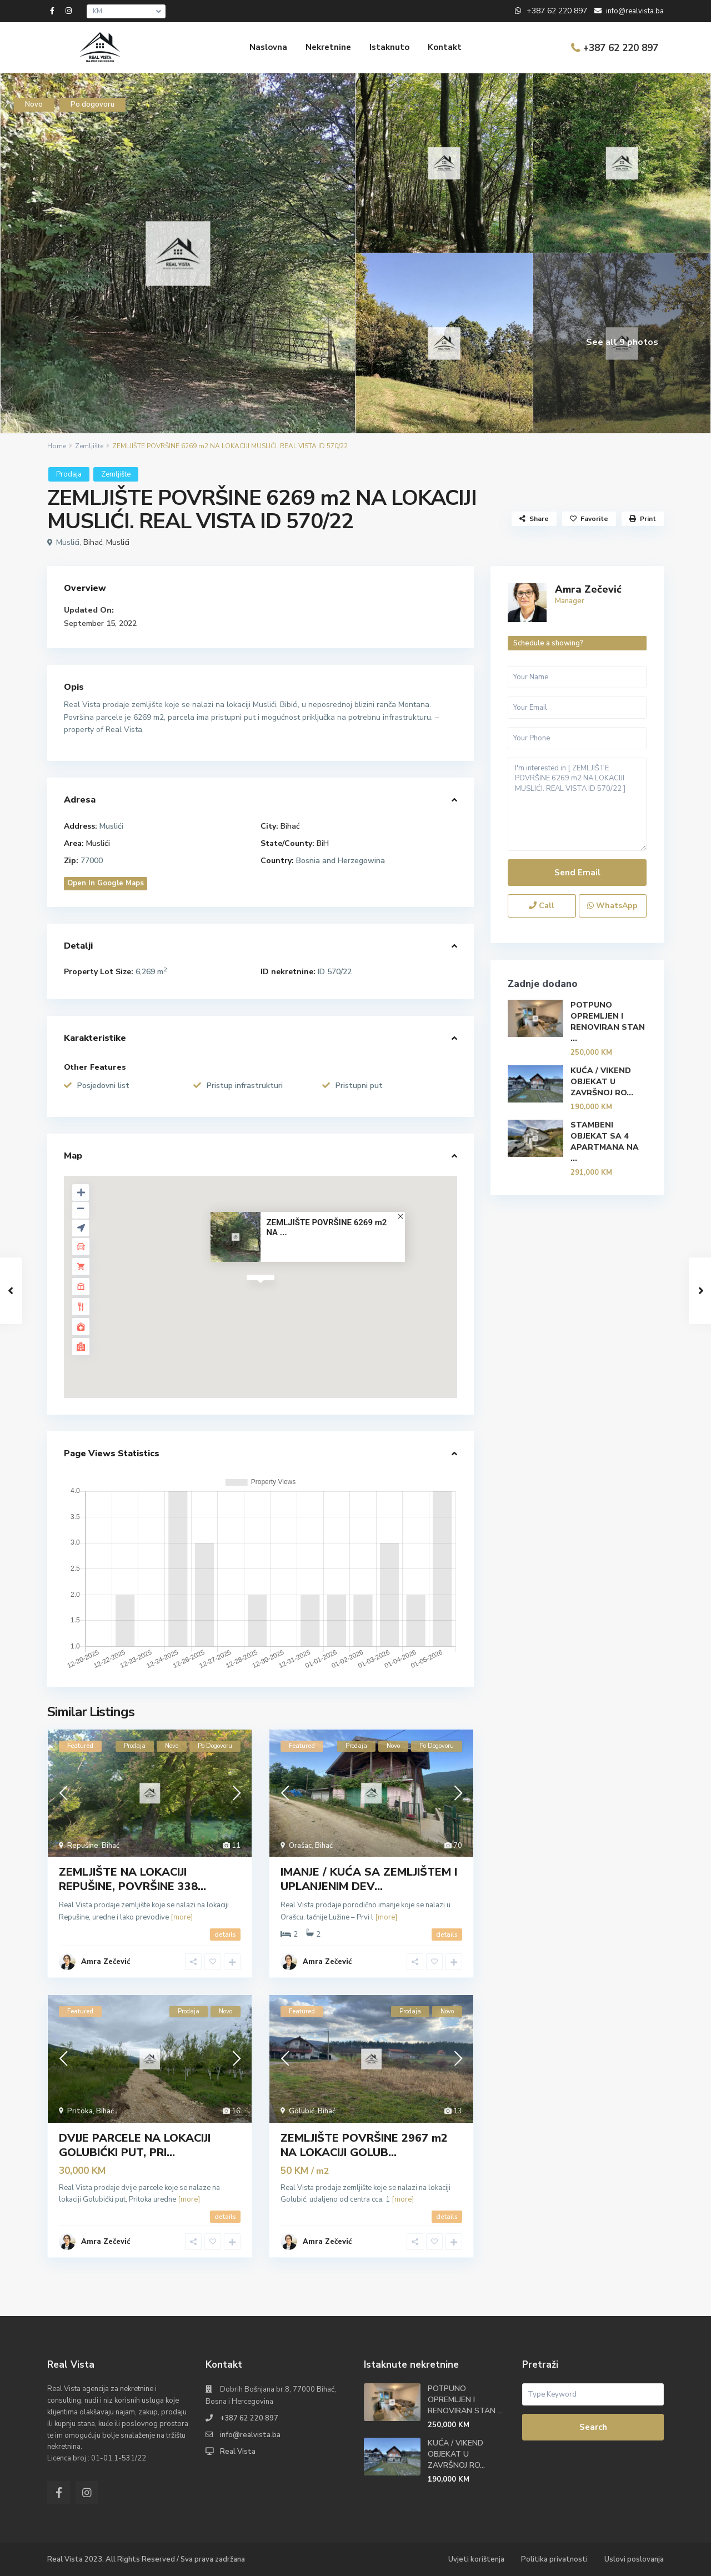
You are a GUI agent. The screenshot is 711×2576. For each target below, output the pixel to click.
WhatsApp (612, 905)
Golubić (301, 2111)
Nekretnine (328, 47)
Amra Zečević (105, 1962)
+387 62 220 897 (620, 48)
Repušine (82, 1846)
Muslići (117, 542)
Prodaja (69, 474)
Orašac (300, 1846)
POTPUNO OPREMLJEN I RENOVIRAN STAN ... (607, 1022)
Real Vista (238, 2452)
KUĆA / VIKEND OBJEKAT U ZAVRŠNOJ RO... (601, 1081)
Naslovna (268, 47)
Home (56, 446)
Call (541, 905)
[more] (182, 1917)
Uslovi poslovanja (634, 2559)
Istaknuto (389, 47)
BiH (323, 843)
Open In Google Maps (105, 883)
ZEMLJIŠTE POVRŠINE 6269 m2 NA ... (326, 1228)
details (225, 1934)
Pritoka (80, 2111)
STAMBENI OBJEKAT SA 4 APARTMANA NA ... (604, 1142)
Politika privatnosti (554, 2559)
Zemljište (89, 446)
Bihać (92, 542)
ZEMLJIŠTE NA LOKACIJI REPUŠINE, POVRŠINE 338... (132, 1879)
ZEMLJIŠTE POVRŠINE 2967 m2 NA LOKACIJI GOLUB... (364, 2145)
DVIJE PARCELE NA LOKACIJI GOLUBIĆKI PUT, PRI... (135, 2145)
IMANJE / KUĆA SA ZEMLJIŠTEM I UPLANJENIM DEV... (369, 1879)
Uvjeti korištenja (476, 2559)
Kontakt (445, 47)
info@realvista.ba (250, 2435)
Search (593, 2427)
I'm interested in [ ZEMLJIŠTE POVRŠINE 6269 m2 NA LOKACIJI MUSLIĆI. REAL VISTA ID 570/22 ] (577, 804)
